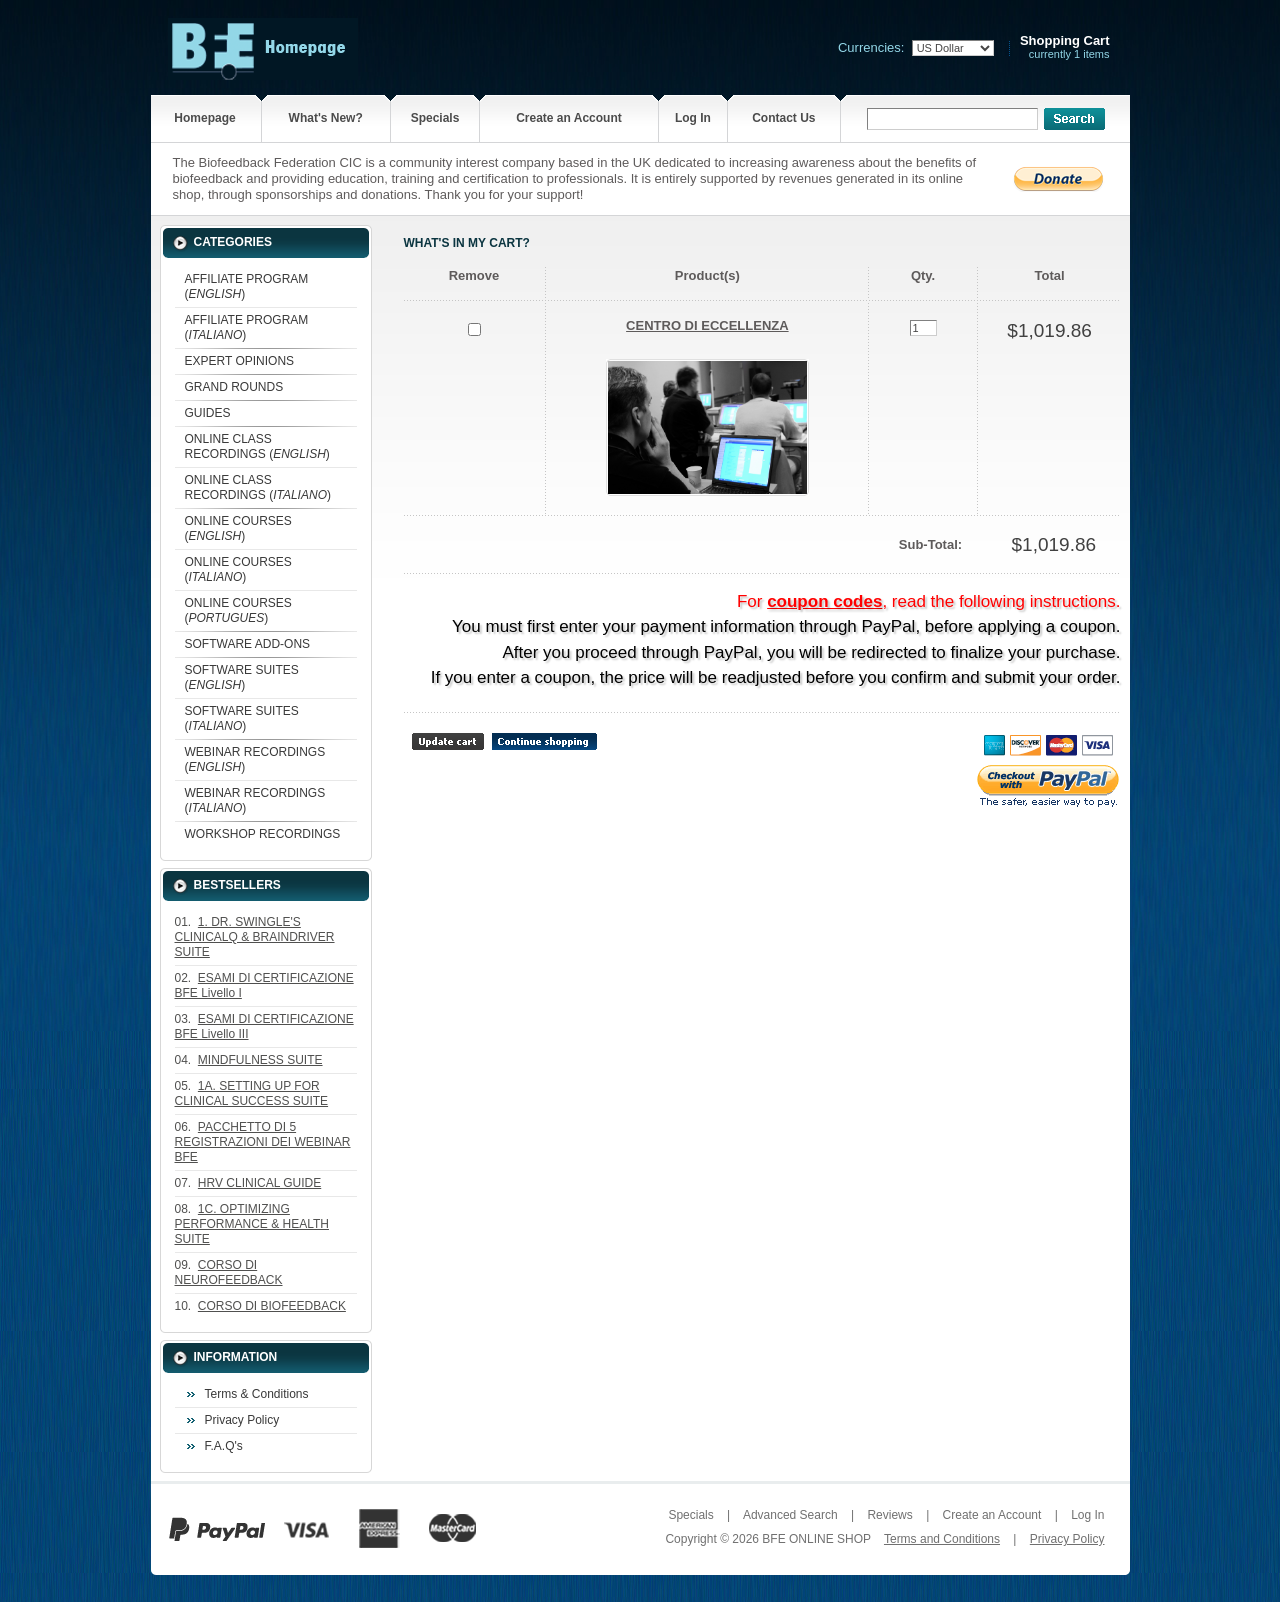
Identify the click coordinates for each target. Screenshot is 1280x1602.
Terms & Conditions (257, 1394)
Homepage (204, 118)
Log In (693, 118)
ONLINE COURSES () (238, 528)
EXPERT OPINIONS (240, 361)
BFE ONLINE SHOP (816, 1539)
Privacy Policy (242, 1420)
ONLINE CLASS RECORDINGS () (257, 446)
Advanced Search (790, 1515)
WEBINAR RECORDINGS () (255, 759)
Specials (435, 118)
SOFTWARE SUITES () (242, 677)
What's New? (326, 118)
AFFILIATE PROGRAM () (247, 286)
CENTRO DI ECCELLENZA (707, 325)
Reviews (889, 1515)
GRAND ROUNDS (234, 387)
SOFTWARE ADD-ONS (248, 644)
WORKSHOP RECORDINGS (263, 834)
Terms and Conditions (942, 1539)
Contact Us (783, 118)
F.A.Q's (224, 1446)
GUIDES (208, 413)
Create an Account (569, 118)
